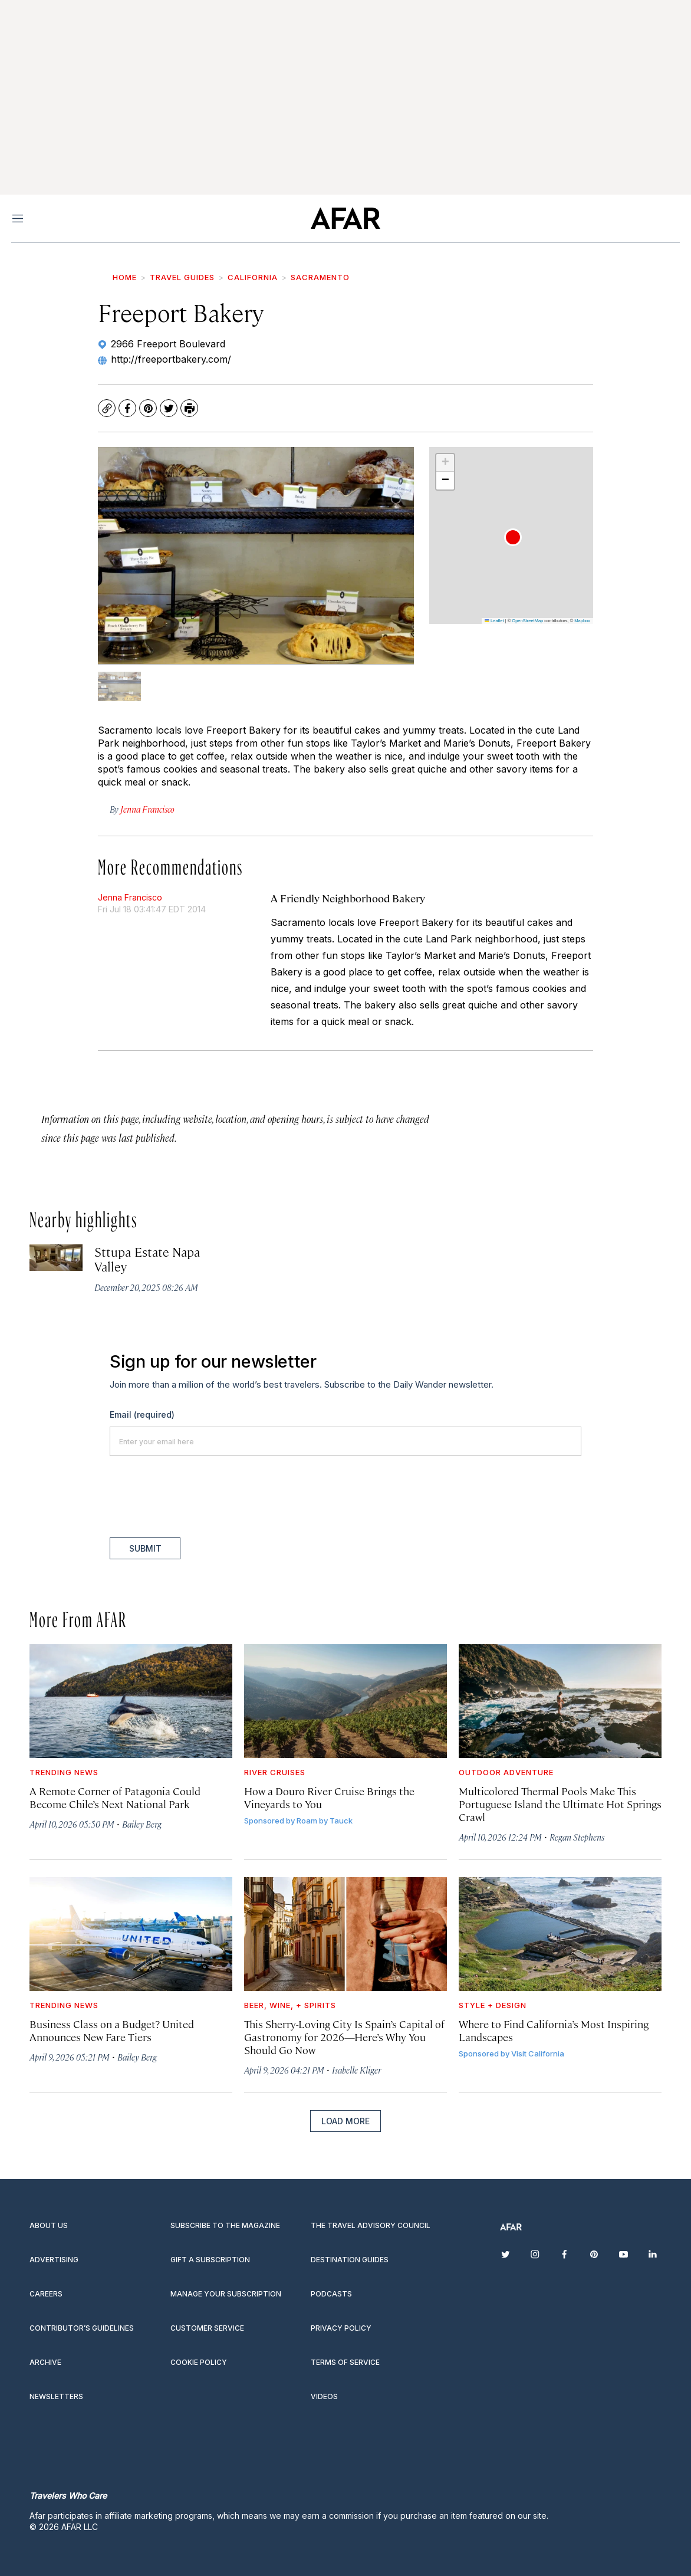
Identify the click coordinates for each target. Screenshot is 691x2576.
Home (125, 277)
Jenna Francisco (130, 897)
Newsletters (56, 2396)
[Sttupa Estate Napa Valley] (56, 1257)
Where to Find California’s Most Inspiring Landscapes (554, 2030)
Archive (45, 2362)
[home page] (345, 218)
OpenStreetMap (527, 620)
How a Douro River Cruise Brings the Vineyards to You (329, 1797)
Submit (145, 1548)
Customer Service (207, 2328)
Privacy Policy (341, 2328)
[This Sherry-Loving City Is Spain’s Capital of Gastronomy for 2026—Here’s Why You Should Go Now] (345, 1934)
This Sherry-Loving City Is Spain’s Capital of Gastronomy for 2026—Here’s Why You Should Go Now (344, 2036)
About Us (48, 2225)
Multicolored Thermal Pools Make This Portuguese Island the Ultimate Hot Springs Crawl (560, 1803)
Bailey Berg (142, 1823)
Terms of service (345, 2362)
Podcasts (331, 2293)
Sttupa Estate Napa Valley (147, 1258)
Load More (345, 2121)
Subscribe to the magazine (225, 2225)
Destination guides (350, 2259)
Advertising (53, 2259)
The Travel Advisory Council (370, 2225)
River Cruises (274, 1772)
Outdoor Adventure (506, 1772)
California (253, 277)
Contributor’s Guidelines (81, 2328)
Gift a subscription (210, 2259)
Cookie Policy (198, 2362)
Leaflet (494, 620)
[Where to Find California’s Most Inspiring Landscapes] (560, 1934)
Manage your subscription (225, 2293)
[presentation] (199, 1497)
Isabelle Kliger (356, 2069)
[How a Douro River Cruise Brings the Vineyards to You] (345, 1701)
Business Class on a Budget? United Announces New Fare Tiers (111, 2030)
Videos (324, 2396)
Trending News (63, 1772)
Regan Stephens (576, 1836)
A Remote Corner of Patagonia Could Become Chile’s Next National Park (114, 1797)
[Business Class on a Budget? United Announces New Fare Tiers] (130, 1934)
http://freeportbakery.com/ (171, 359)
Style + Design (493, 2005)
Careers (45, 2293)
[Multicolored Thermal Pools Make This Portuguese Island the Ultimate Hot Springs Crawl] (560, 1701)
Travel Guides (182, 277)
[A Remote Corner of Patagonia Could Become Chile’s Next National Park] (130, 1701)
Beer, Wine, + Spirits (290, 2005)
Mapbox (582, 620)
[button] (513, 537)
